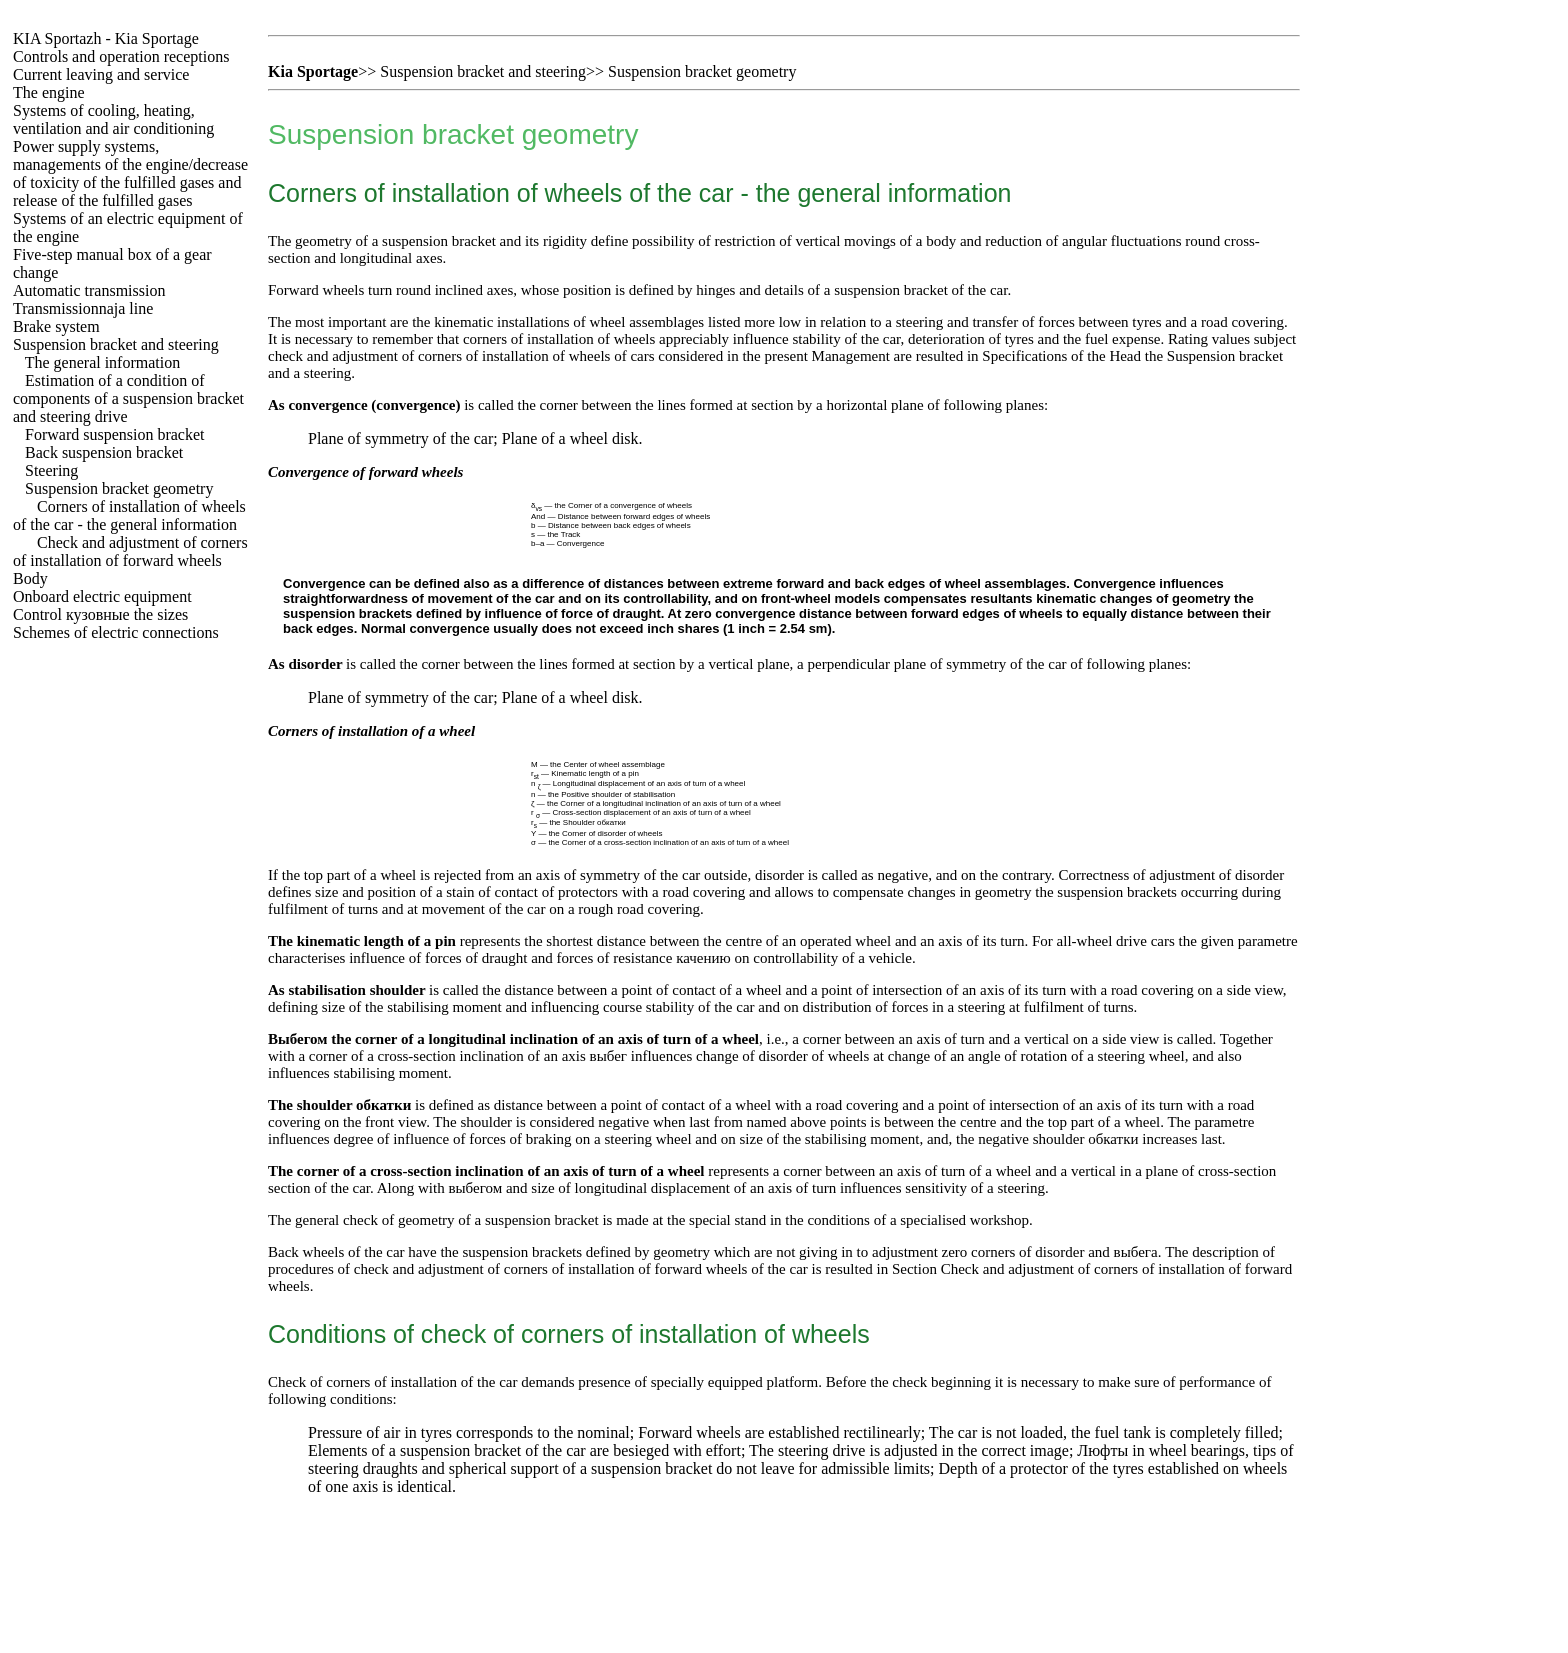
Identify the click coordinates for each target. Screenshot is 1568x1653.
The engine (49, 92)
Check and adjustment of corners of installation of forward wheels (130, 551)
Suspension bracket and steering (116, 344)
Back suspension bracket (104, 452)
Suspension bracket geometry (119, 488)
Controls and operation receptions (121, 56)
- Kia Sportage (106, 38)
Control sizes (100, 614)
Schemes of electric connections (116, 632)
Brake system (56, 326)
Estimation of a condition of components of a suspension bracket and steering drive (128, 398)
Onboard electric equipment (102, 596)
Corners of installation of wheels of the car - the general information (129, 515)
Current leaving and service (101, 74)
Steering (51, 470)
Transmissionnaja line (83, 308)
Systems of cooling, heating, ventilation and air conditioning (113, 119)
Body (30, 578)
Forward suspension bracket (115, 434)
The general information (103, 362)
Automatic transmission (89, 290)
